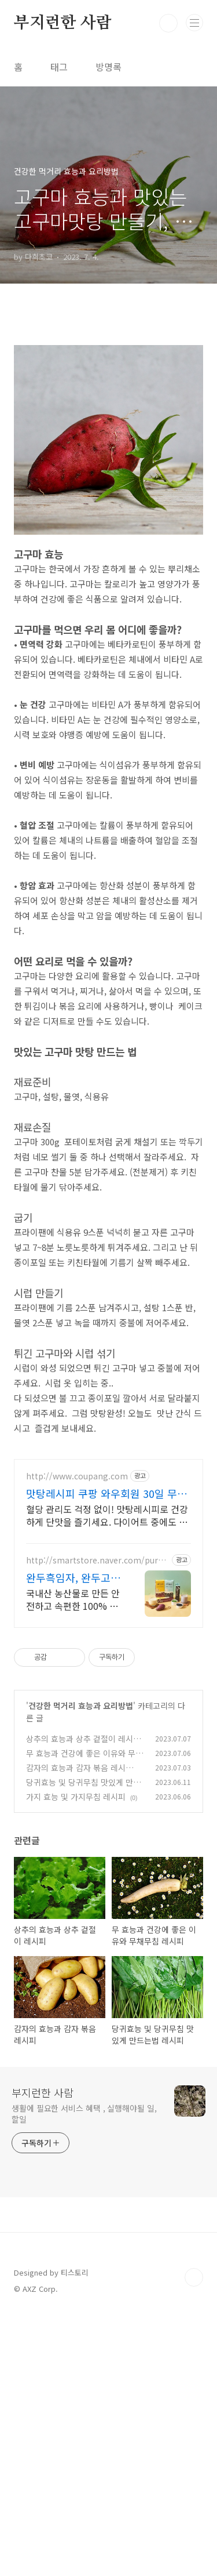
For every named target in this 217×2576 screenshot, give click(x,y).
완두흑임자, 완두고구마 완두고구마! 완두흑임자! (73, 1838)
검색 (168, 23)
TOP (194, 2538)
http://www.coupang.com (77, 1737)
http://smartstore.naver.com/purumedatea (94, 1821)
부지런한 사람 (63, 23)
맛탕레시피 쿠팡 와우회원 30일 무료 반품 (106, 1754)
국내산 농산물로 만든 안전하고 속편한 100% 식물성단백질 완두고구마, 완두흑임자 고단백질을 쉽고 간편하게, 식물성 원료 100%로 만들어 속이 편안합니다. (73, 1860)
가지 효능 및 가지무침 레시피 (76, 2057)
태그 (59, 67)
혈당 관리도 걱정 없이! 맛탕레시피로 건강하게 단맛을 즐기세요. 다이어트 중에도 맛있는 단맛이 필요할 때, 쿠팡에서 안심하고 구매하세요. (107, 1776)
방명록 (108, 67)
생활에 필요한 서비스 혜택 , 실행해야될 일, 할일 (84, 2374)
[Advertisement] (108, 373)
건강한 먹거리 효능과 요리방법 (80, 1966)
